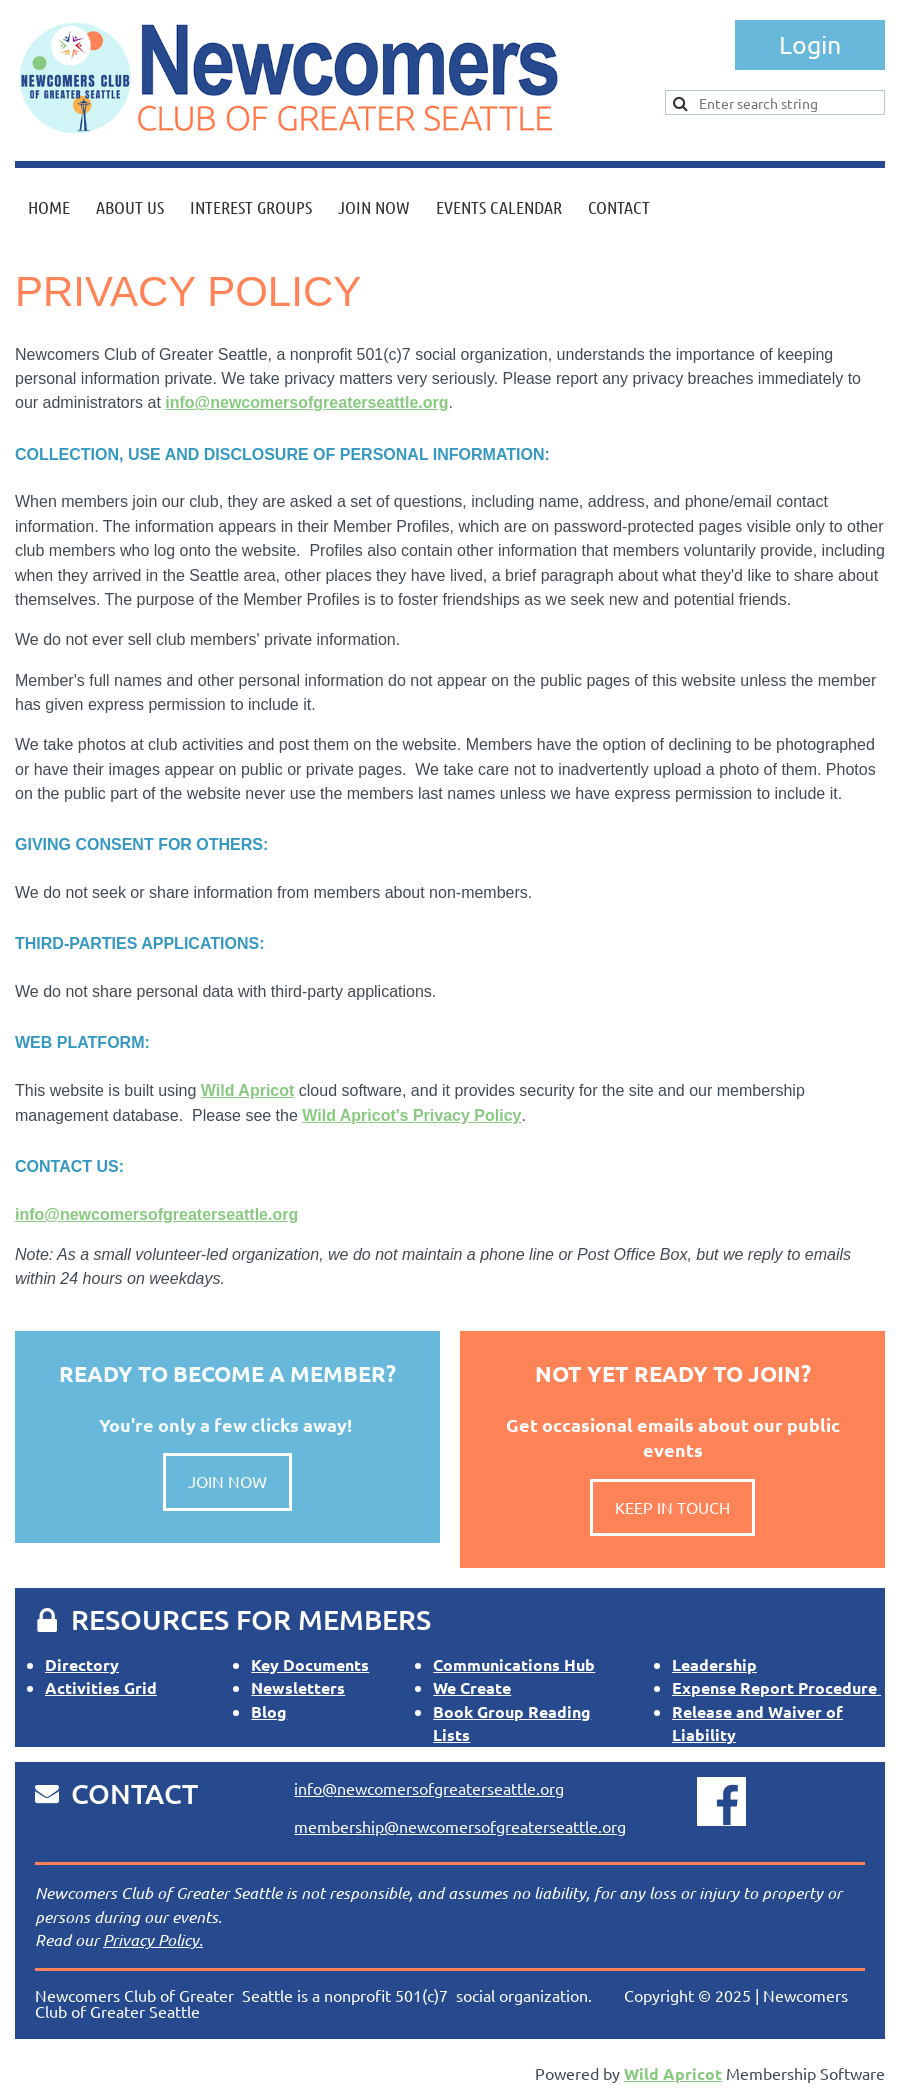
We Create (472, 1687)
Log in (810, 45)
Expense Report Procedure (776, 1687)
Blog (269, 1711)
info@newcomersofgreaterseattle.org (306, 402)
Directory (82, 1664)
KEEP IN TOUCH (672, 1507)
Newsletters (298, 1687)
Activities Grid (101, 1687)
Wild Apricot (247, 1090)
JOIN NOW (227, 1481)
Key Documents (310, 1664)
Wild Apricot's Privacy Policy (411, 1115)
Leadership (714, 1664)
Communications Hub (514, 1664)
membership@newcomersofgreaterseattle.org (460, 1826)
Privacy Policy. (153, 1939)
